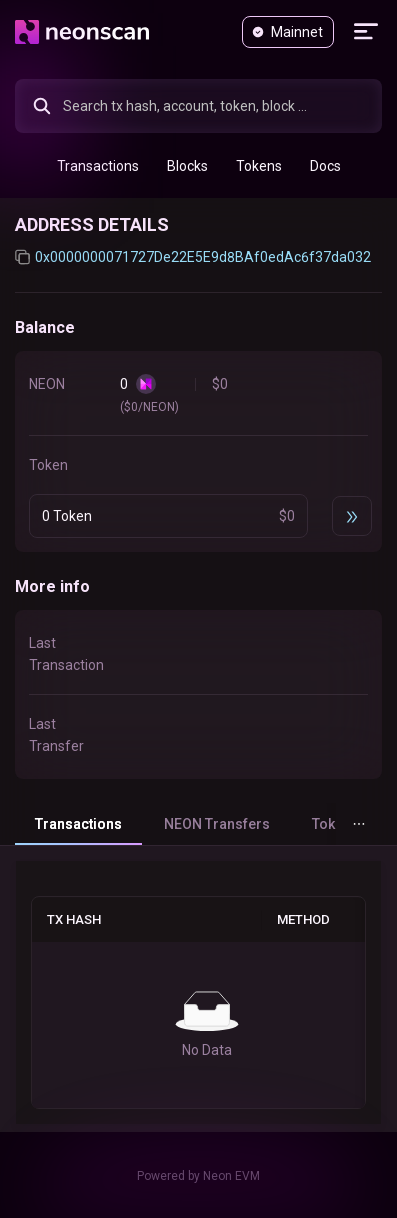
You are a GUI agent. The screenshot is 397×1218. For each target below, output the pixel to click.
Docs (325, 166)
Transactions (98, 166)
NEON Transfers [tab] (217, 824)
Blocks (187, 166)
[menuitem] (98, 166)
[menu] (198, 165)
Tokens (259, 166)
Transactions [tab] (78, 824)
